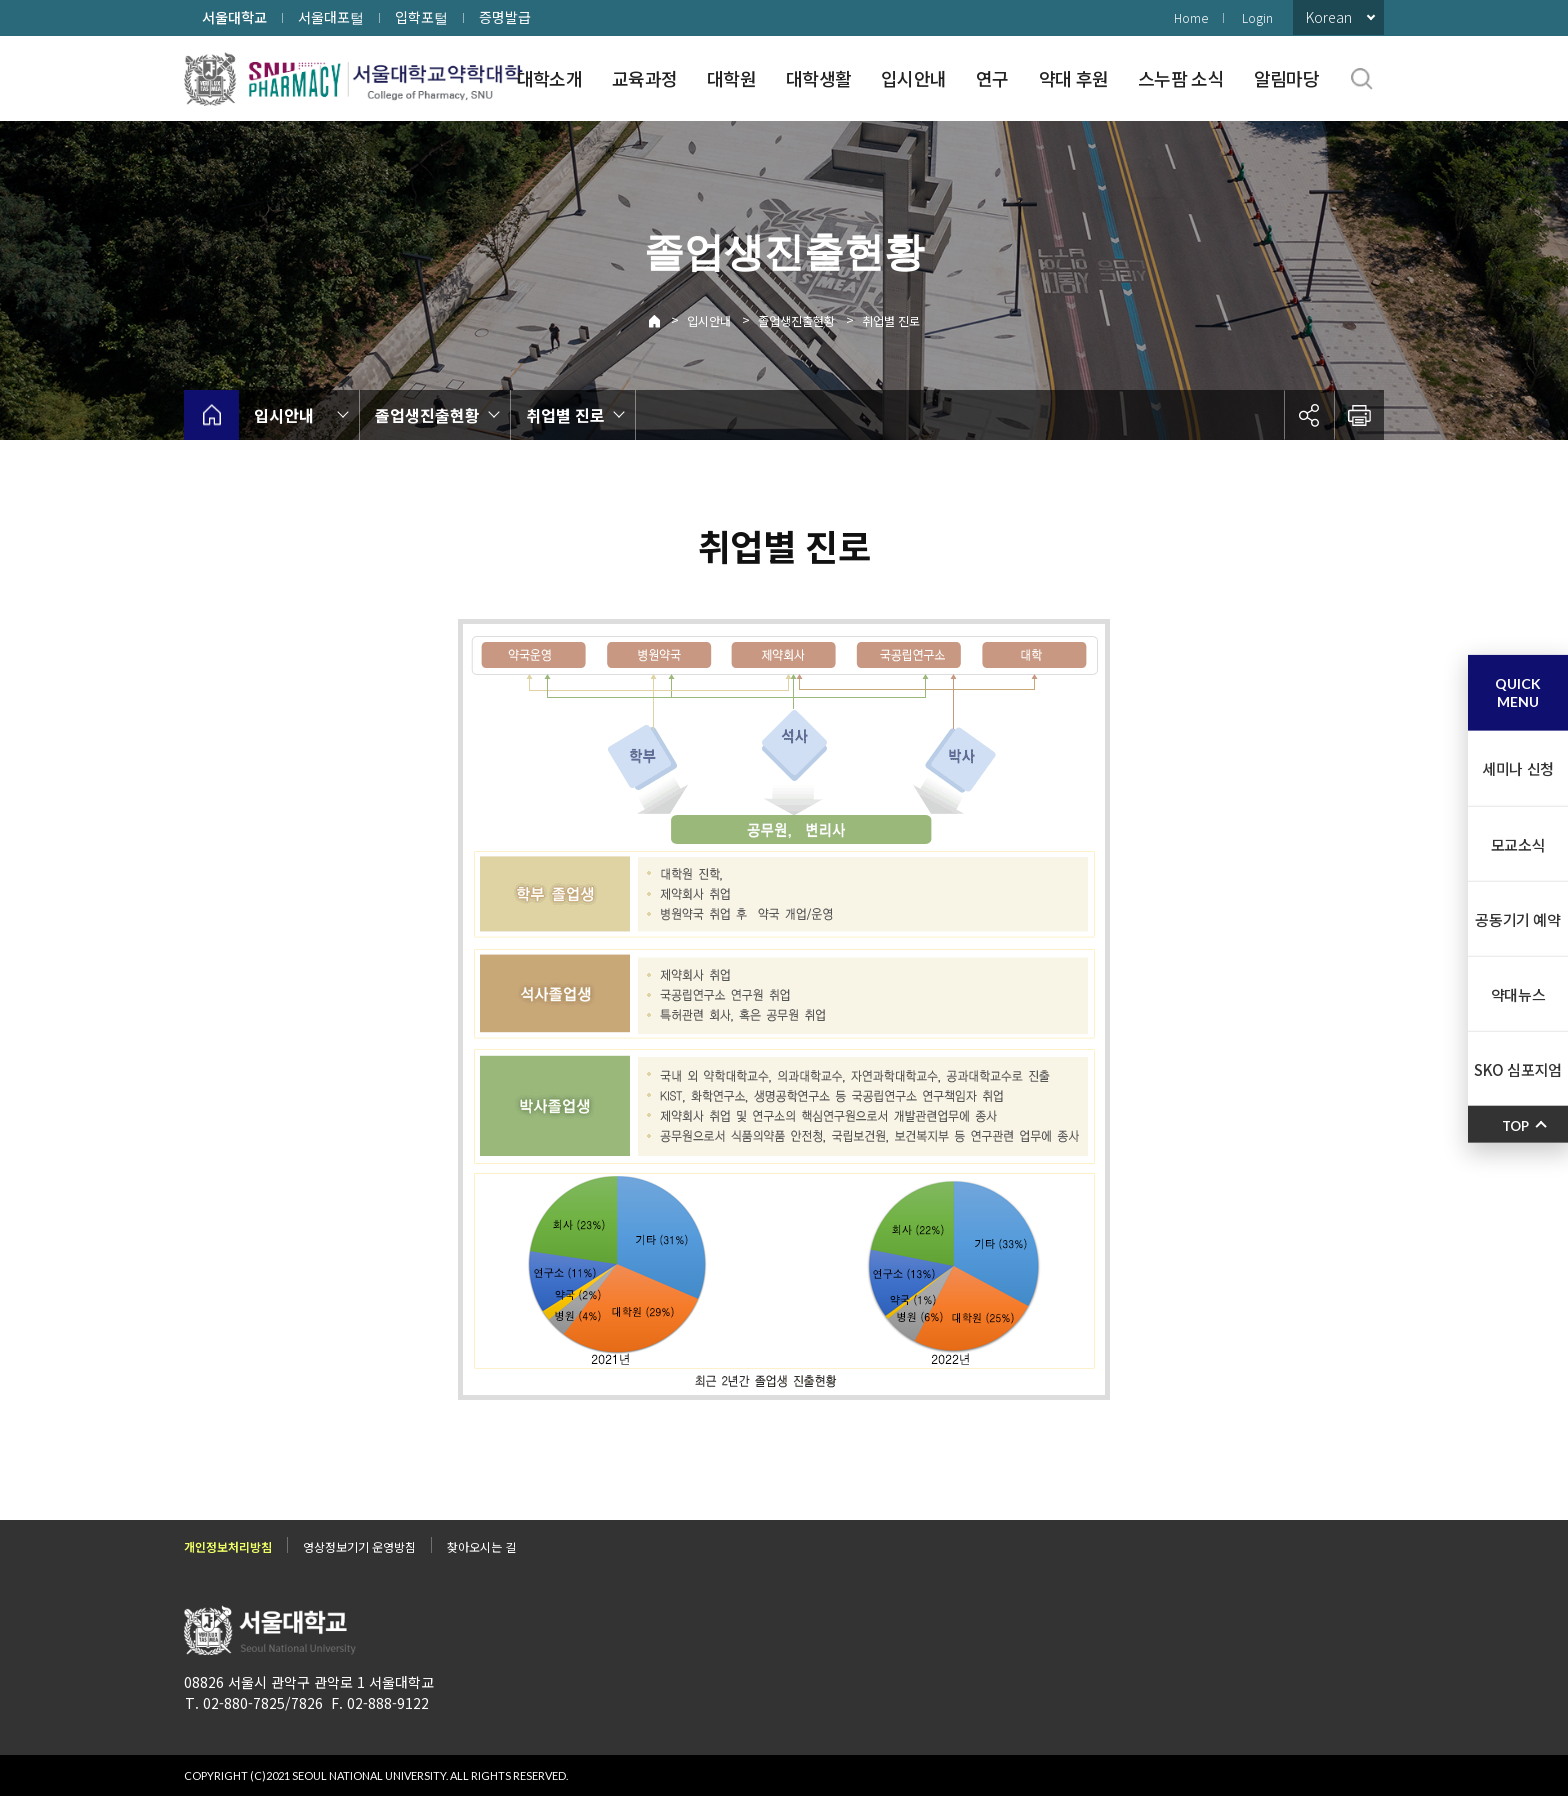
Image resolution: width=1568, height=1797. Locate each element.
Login (1257, 17)
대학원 (731, 78)
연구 (992, 78)
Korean (1329, 17)
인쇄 (1359, 415)
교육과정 (644, 78)
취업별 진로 (891, 320)
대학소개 (549, 78)
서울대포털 (331, 17)
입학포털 (421, 17)
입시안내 (913, 78)
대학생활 (818, 78)
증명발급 (505, 17)
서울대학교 (234, 17)
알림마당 (1286, 78)
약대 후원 (1073, 78)
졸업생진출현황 (796, 320)
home (211, 415)
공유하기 (1309, 415)
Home (1191, 17)
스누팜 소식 (1181, 78)
